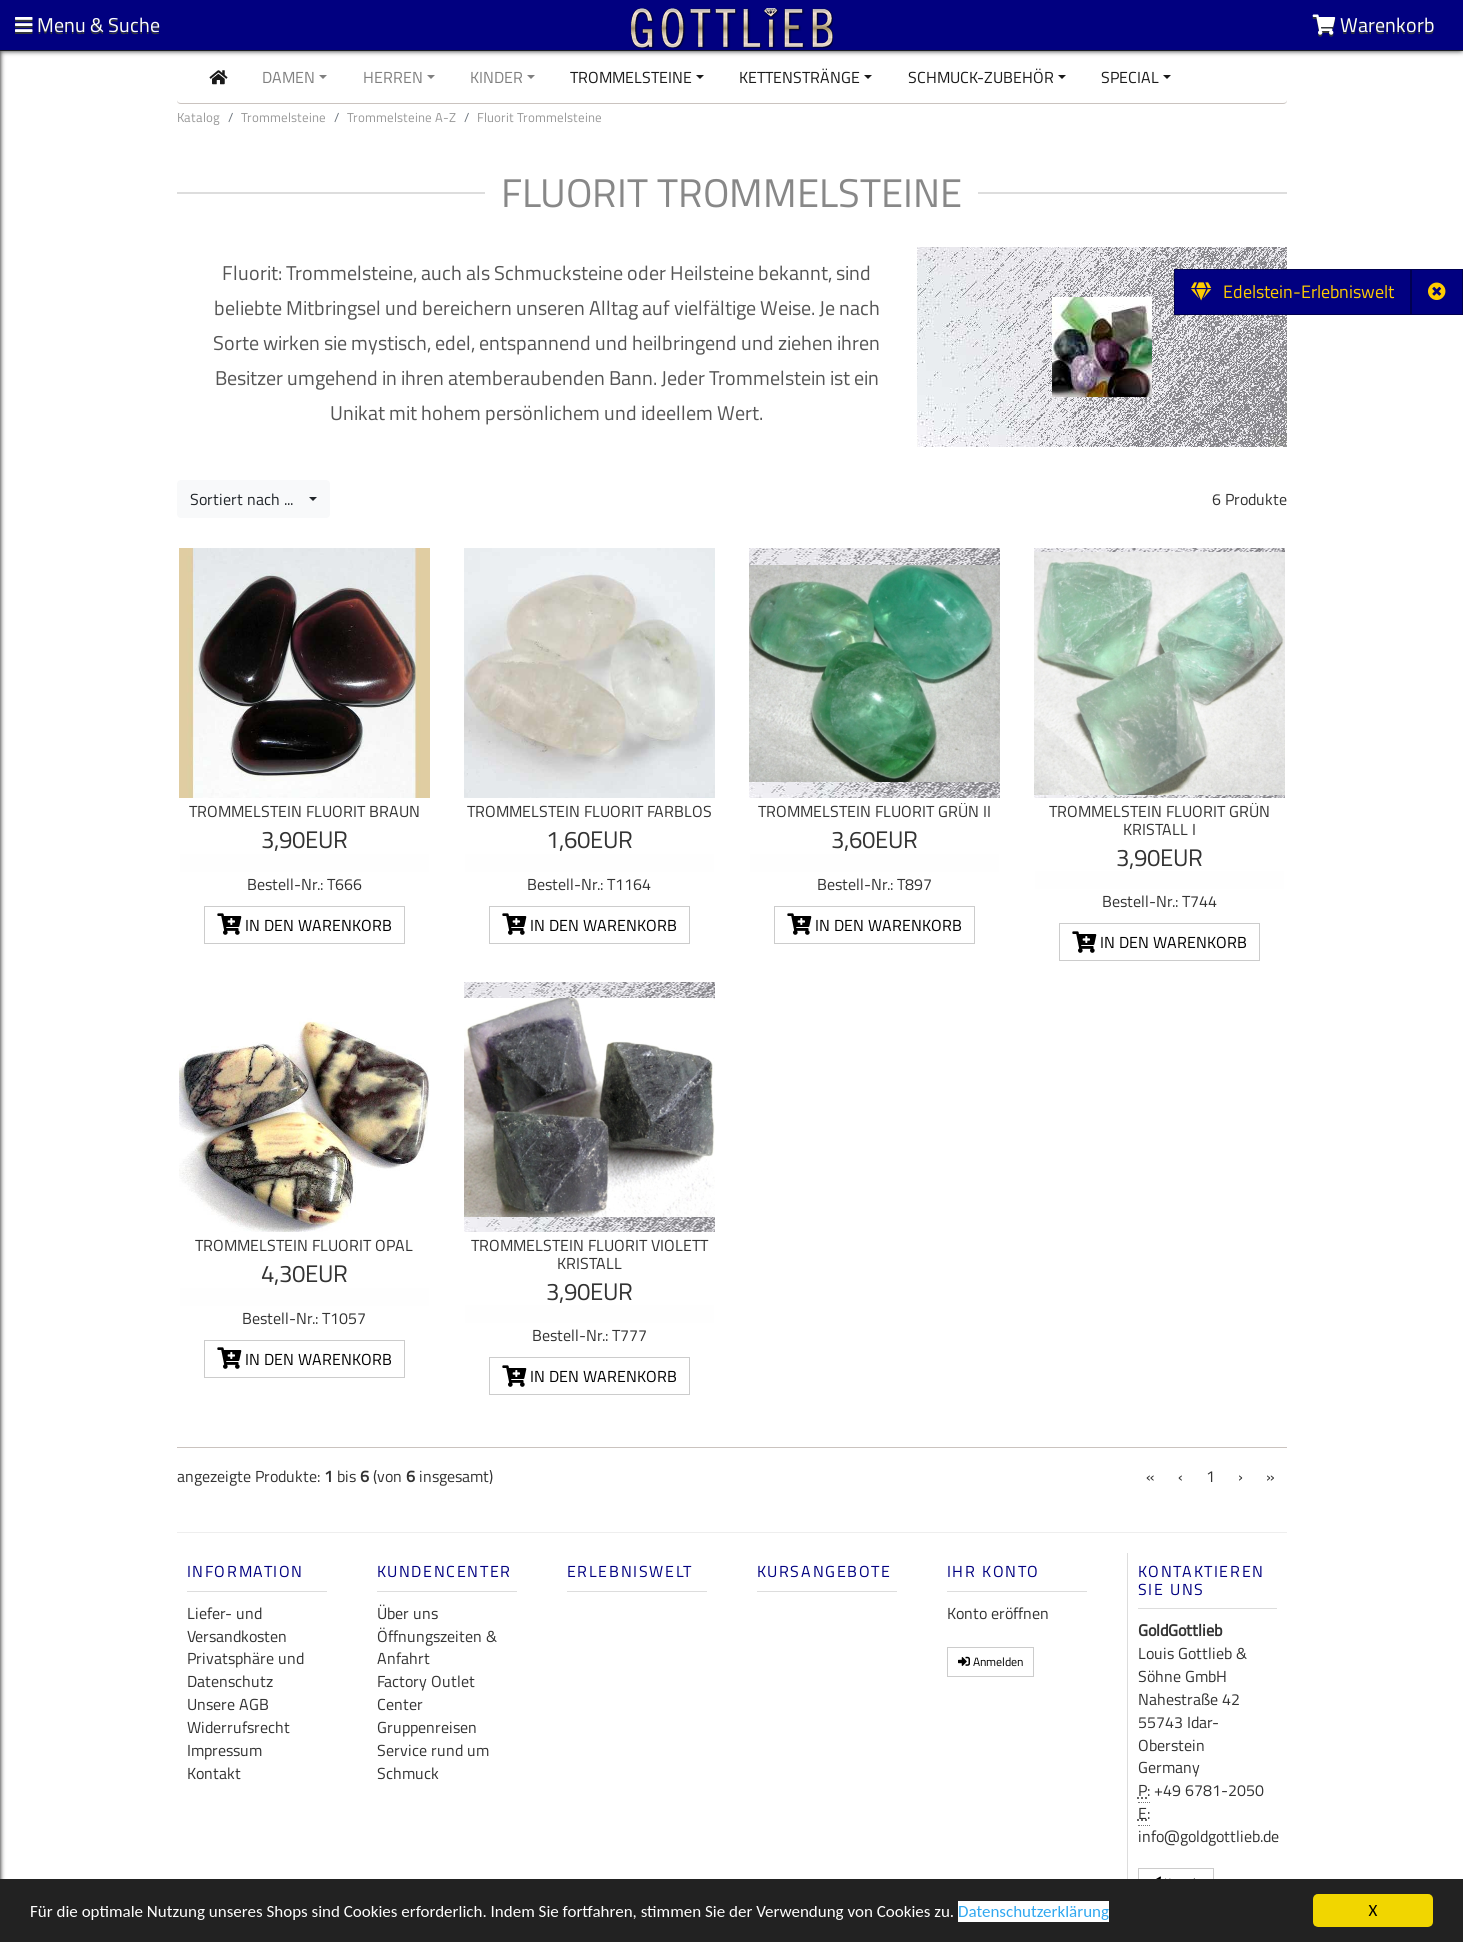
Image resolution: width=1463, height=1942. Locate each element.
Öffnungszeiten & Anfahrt (437, 1647)
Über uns (407, 1613)
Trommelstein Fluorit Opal (304, 1245)
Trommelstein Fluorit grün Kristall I (1159, 820)
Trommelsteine (631, 77)
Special (1130, 77)
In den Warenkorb (304, 925)
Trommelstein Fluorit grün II (874, 811)
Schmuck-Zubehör (981, 77)
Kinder (496, 77)
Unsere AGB (228, 1704)
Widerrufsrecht (238, 1727)
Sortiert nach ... (247, 499)
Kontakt (214, 1773)
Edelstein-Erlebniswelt (1292, 291)
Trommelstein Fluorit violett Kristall (589, 1254)
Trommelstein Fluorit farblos (589, 811)
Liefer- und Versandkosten (237, 1624)
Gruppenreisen (427, 1727)
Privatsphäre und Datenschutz (245, 1669)
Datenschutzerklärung (1033, 1913)
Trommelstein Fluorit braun (304, 811)
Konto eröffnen (998, 1613)
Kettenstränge (799, 77)
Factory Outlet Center (426, 1692)
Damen (288, 77)
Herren (393, 77)
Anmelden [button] (990, 1661)
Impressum (224, 1750)
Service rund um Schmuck (433, 1761)
